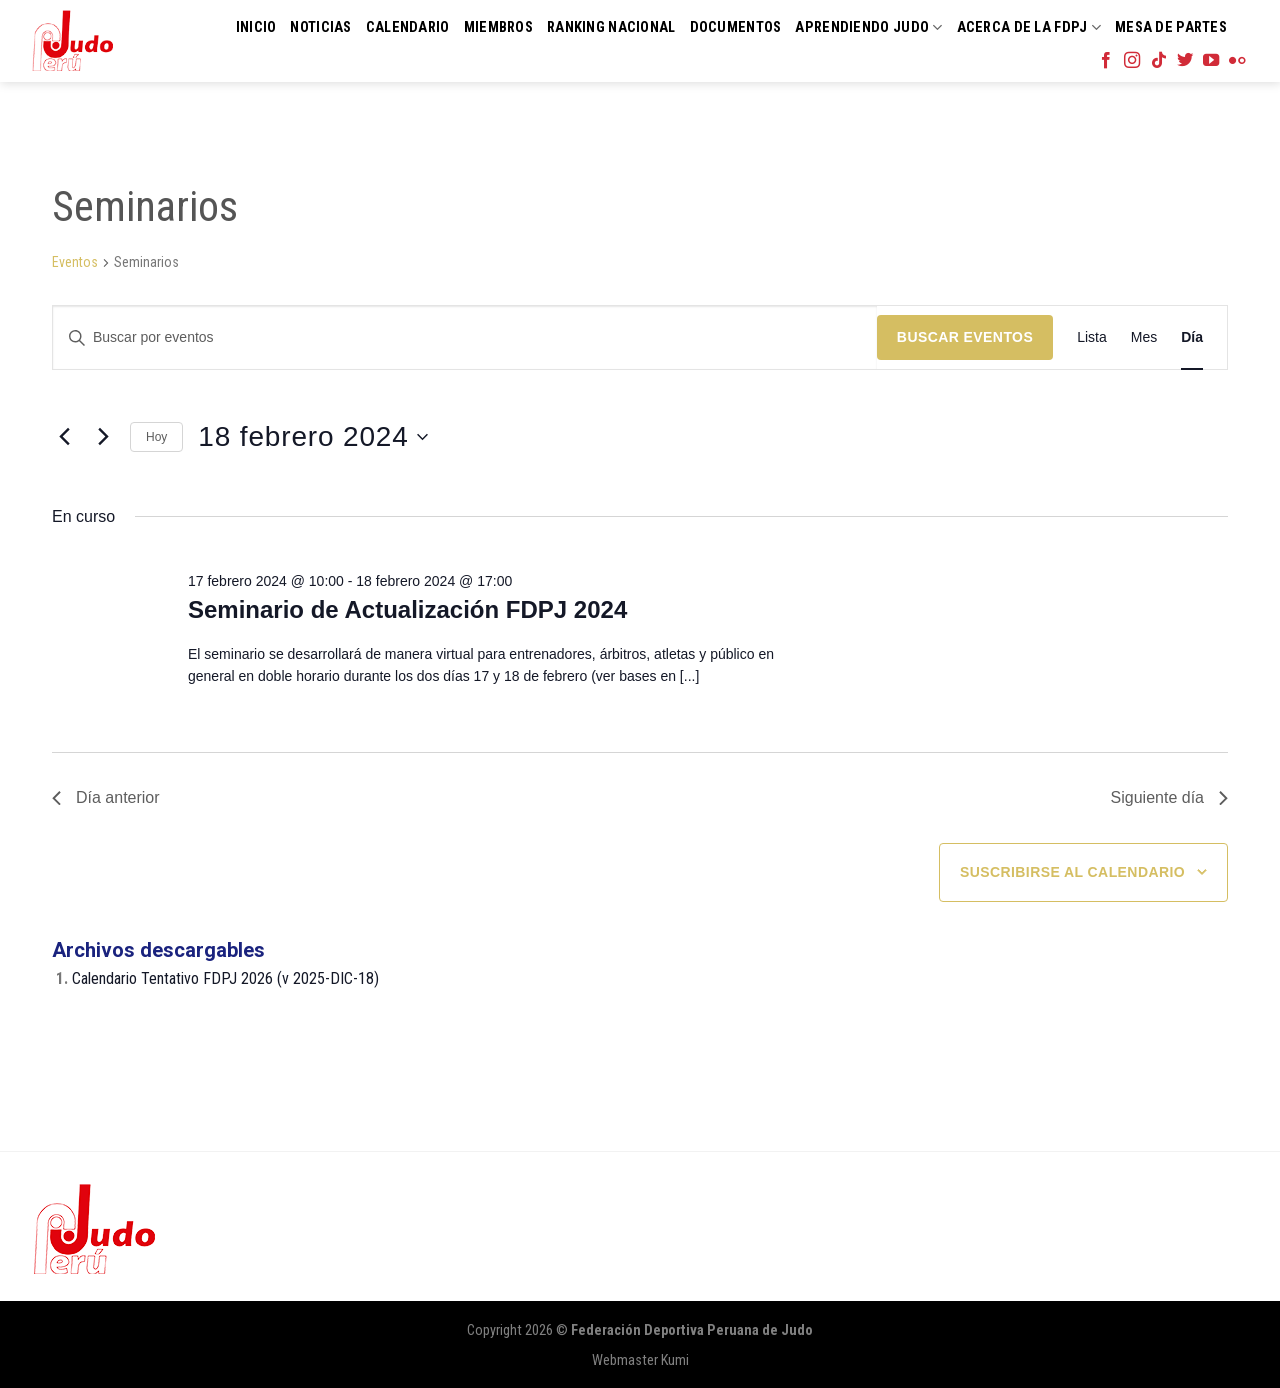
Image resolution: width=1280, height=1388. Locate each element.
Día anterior (106, 797)
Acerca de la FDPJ (1029, 27)
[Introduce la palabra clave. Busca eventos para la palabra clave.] (465, 337)
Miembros (498, 27)
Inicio (256, 27)
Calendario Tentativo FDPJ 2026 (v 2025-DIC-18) (225, 978)
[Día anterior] (64, 437)
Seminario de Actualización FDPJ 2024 (407, 609)
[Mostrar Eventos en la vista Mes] (1144, 337)
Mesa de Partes (1171, 27)
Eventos (75, 262)
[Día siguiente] (103, 437)
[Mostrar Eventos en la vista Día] (1192, 337)
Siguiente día (1169, 797)
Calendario (408, 27)
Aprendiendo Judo (868, 27)
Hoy (156, 437)
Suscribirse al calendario (1072, 872)
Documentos (736, 27)
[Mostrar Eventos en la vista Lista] (1092, 337)
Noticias (320, 27)
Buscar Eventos (965, 337)
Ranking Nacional (611, 27)
